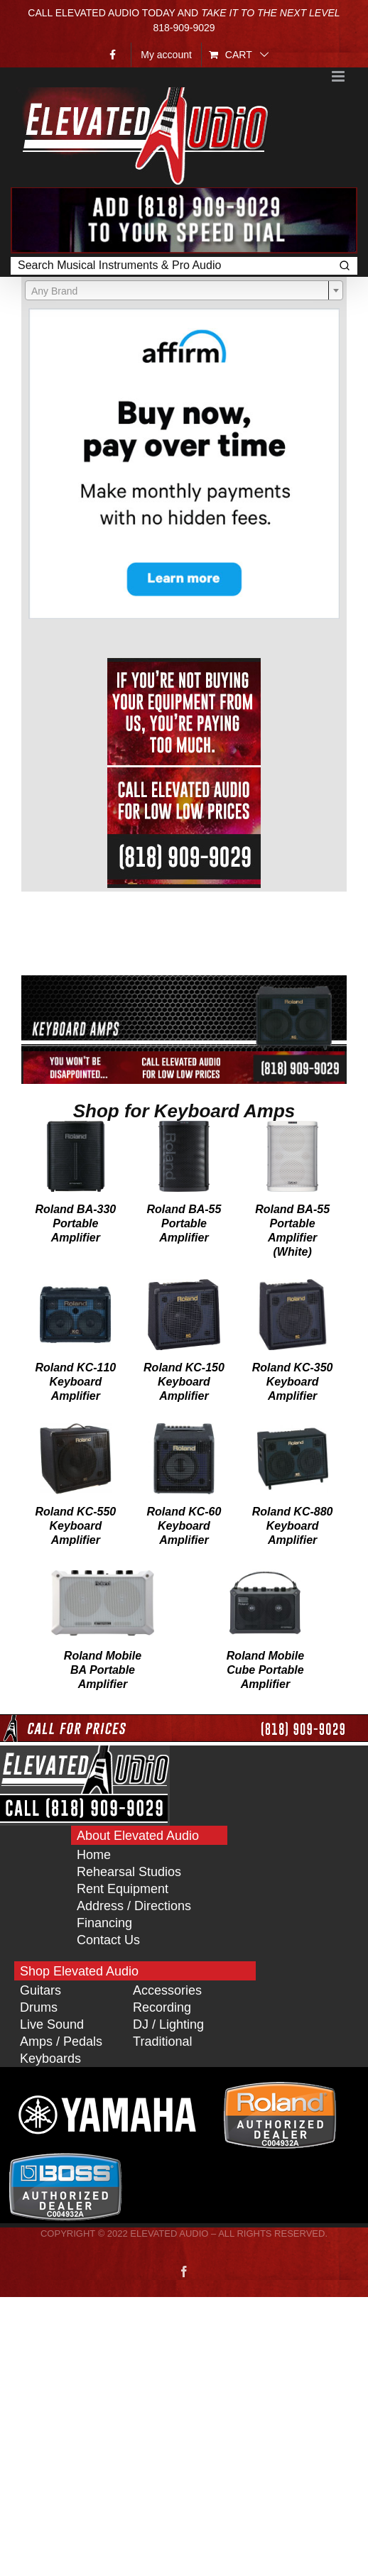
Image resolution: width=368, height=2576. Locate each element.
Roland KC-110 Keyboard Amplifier (75, 1381)
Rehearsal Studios (129, 1872)
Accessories (167, 1990)
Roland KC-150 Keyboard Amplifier (184, 1381)
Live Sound (52, 2024)
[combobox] (184, 290)
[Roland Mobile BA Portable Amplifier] (103, 1574)
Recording (162, 2007)
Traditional (162, 2041)
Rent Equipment (122, 1889)
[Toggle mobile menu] (339, 76)
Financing (104, 1923)
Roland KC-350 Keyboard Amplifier (292, 1381)
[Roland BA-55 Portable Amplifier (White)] (292, 1127)
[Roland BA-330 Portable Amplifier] (75, 1127)
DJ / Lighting (168, 2024)
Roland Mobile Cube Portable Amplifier (265, 1670)
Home (94, 1855)
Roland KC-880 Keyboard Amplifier (292, 1526)
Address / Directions (134, 1906)
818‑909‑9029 (184, 27)
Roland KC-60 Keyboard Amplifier (184, 1526)
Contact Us (108, 1940)
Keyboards (50, 2058)
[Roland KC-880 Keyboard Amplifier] (292, 1430)
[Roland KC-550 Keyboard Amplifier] (76, 1430)
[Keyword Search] (171, 266)
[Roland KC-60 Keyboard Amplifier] (184, 1430)
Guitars (40, 1990)
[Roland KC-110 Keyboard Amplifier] (75, 1285)
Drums (39, 2007)
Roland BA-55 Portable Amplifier (184, 1223)
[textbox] (184, 291)
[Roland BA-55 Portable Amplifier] (184, 1127)
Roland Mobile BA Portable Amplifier (102, 1670)
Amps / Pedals (61, 2041)
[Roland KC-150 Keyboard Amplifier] (184, 1285)
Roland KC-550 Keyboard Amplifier (75, 1526)
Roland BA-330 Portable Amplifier (75, 1223)
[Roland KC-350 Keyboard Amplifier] (292, 1285)
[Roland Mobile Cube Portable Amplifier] (265, 1574)
